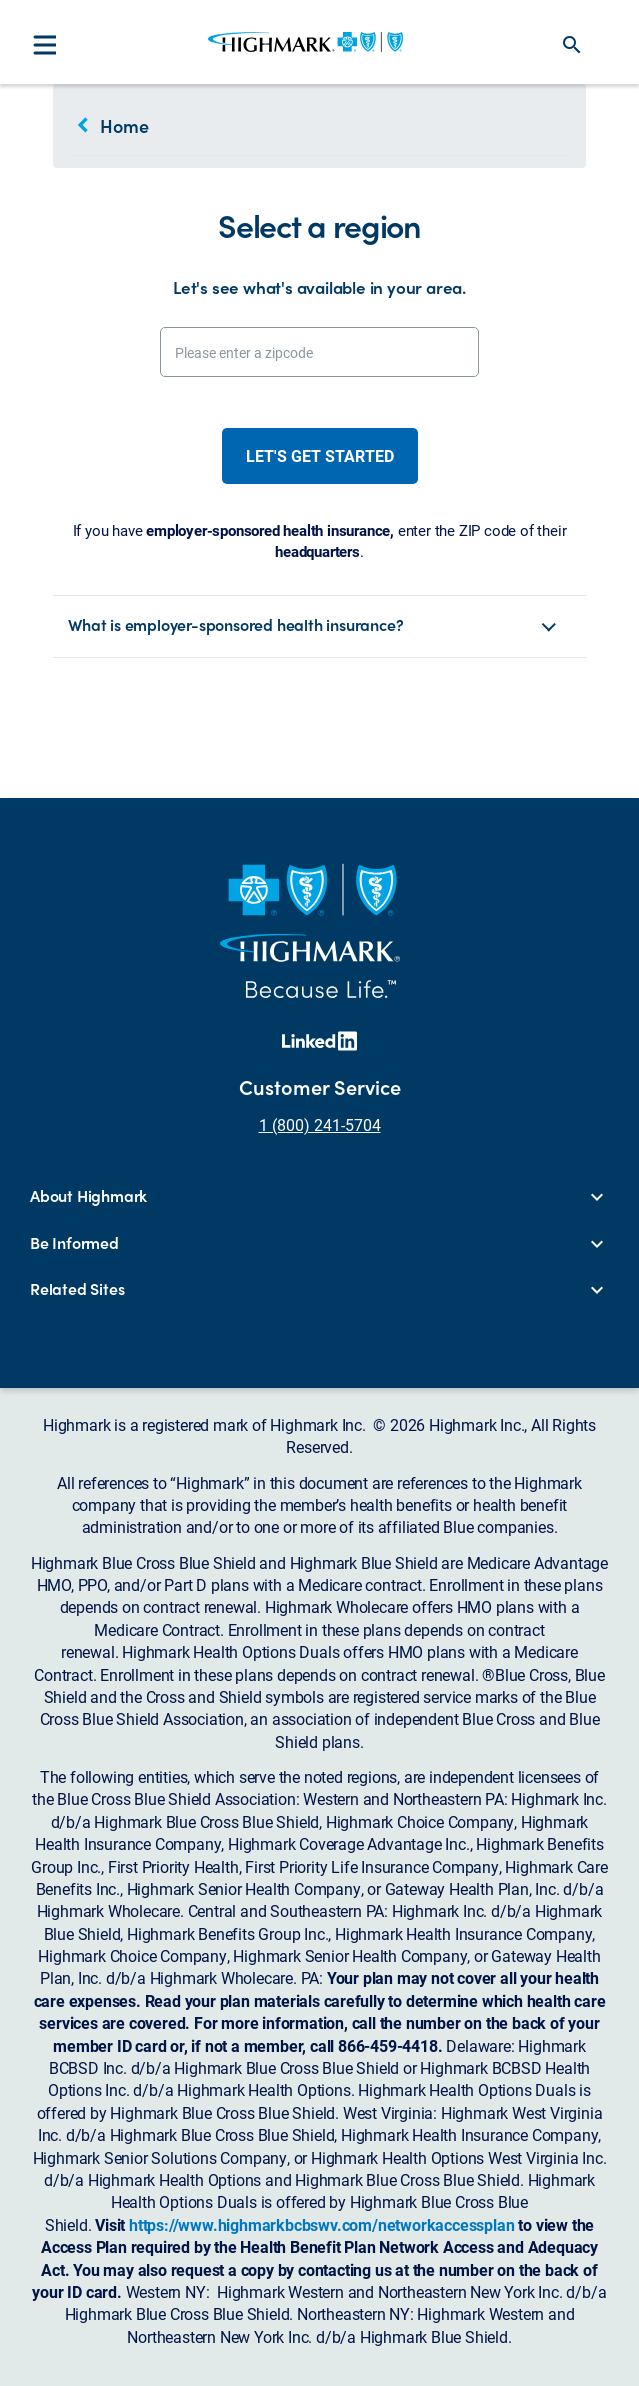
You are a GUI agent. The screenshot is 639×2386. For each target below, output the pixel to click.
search (572, 45)
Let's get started (320, 455)
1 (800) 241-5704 (320, 1124)
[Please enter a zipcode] (320, 352)
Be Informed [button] (74, 1243)
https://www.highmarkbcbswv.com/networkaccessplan (321, 2224)
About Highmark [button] (88, 1196)
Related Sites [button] (77, 1289)
